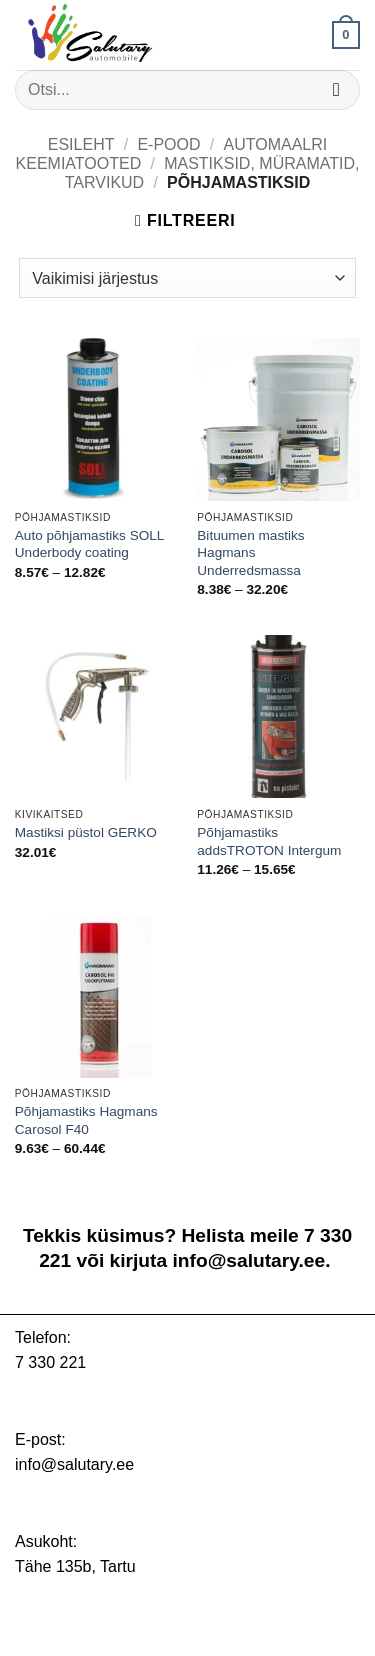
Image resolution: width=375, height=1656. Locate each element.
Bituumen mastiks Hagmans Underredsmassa (250, 553)
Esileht (81, 144)
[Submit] (336, 89)
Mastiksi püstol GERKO (86, 832)
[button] (346, 35)
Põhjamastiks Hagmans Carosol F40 (86, 1120)
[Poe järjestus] (187, 278)
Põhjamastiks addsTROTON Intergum (269, 841)
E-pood (168, 144)
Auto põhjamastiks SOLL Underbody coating (89, 544)
